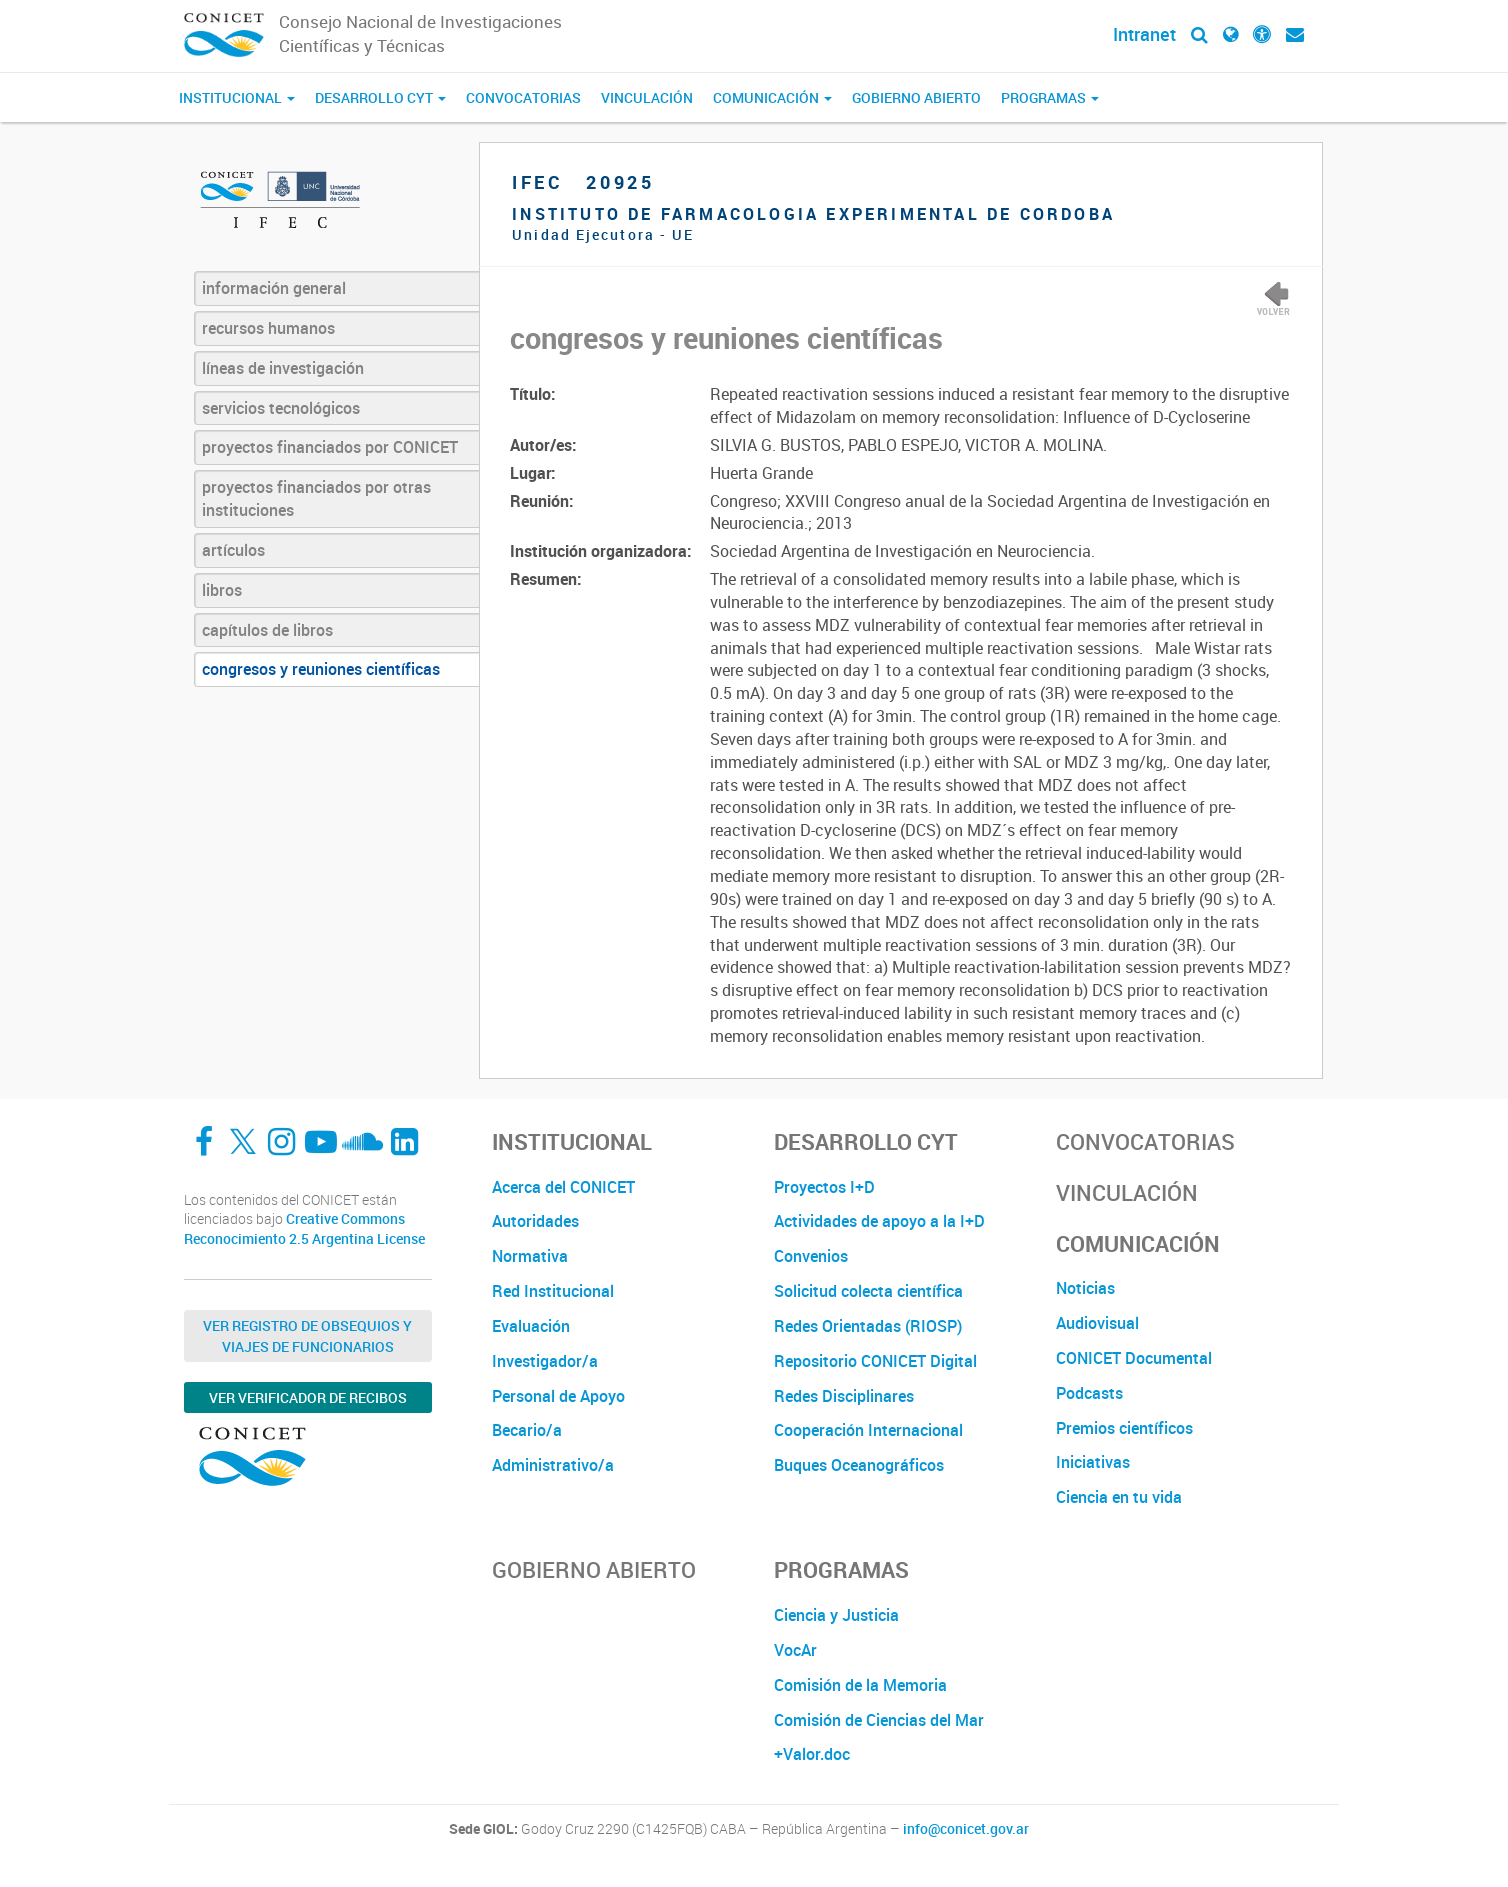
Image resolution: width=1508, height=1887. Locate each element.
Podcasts (1089, 1393)
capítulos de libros (267, 630)
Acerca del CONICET (563, 1187)
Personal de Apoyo (558, 1396)
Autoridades (535, 1221)
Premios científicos (1124, 1428)
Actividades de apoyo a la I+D (879, 1221)
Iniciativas (1093, 1462)
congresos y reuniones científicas (321, 669)
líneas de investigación (283, 368)
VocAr (795, 1650)
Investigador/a (545, 1361)
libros (222, 590)
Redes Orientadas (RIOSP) (868, 1326)
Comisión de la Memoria (860, 1685)
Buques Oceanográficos (859, 1465)
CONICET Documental (1134, 1358)
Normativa (530, 1256)
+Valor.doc (812, 1754)
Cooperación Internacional (868, 1430)
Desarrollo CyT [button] (380, 97)
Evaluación (531, 1326)
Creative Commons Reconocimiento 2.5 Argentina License (304, 1228)
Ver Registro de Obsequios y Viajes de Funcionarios (307, 1336)
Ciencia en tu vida (1119, 1497)
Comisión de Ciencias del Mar (879, 1720)
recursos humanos (268, 328)
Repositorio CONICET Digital (875, 1361)
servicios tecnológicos (281, 408)
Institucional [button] (237, 97)
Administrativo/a (553, 1465)
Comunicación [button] (772, 97)
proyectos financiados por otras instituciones (316, 498)
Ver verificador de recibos (308, 1397)
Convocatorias (523, 97)
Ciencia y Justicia (836, 1615)
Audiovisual (1097, 1323)
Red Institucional (553, 1291)
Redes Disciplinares (844, 1396)
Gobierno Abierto (916, 97)
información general (274, 288)
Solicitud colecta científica (868, 1291)
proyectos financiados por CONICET (330, 447)
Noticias (1085, 1288)
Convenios (811, 1256)
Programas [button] (1050, 97)
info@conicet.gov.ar (966, 1829)
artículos (233, 550)
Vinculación (647, 97)
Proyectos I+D (824, 1187)
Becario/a (527, 1430)
